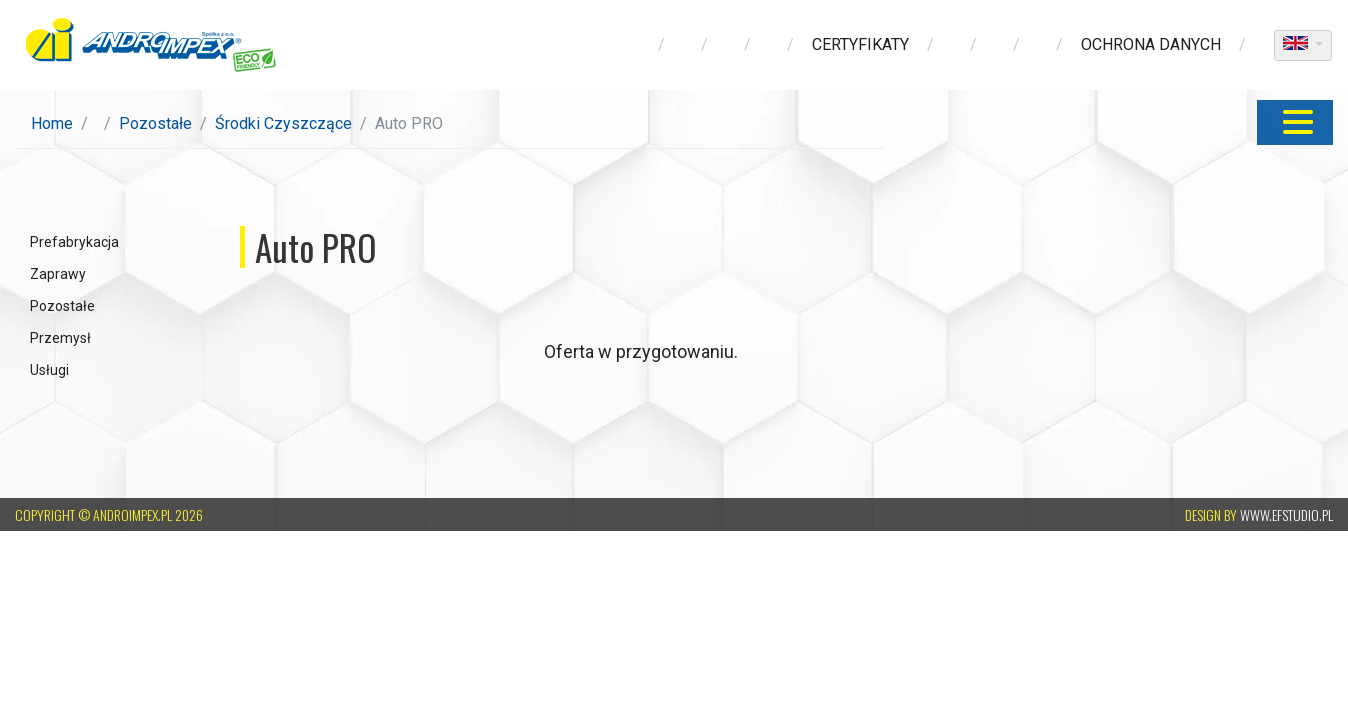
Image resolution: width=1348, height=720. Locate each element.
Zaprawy (58, 274)
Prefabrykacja (74, 242)
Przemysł (60, 338)
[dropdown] (1303, 45)
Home (52, 123)
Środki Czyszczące (283, 123)
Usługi (49, 370)
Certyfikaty (860, 44)
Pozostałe (155, 123)
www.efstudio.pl (1286, 514)
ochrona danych (1151, 44)
